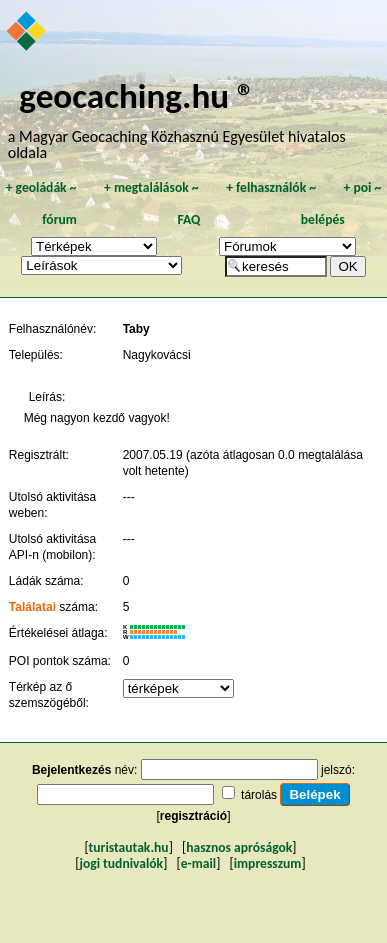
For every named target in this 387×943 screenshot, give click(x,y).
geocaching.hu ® (137, 95)
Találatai (32, 607)
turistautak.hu (129, 847)
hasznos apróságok (239, 847)
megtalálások (151, 187)
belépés (323, 219)
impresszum (268, 863)
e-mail (198, 863)
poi (362, 187)
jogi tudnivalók (121, 863)
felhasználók (271, 187)
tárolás (259, 795)
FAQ (188, 219)
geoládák (41, 187)
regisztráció (193, 816)
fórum (59, 219)
